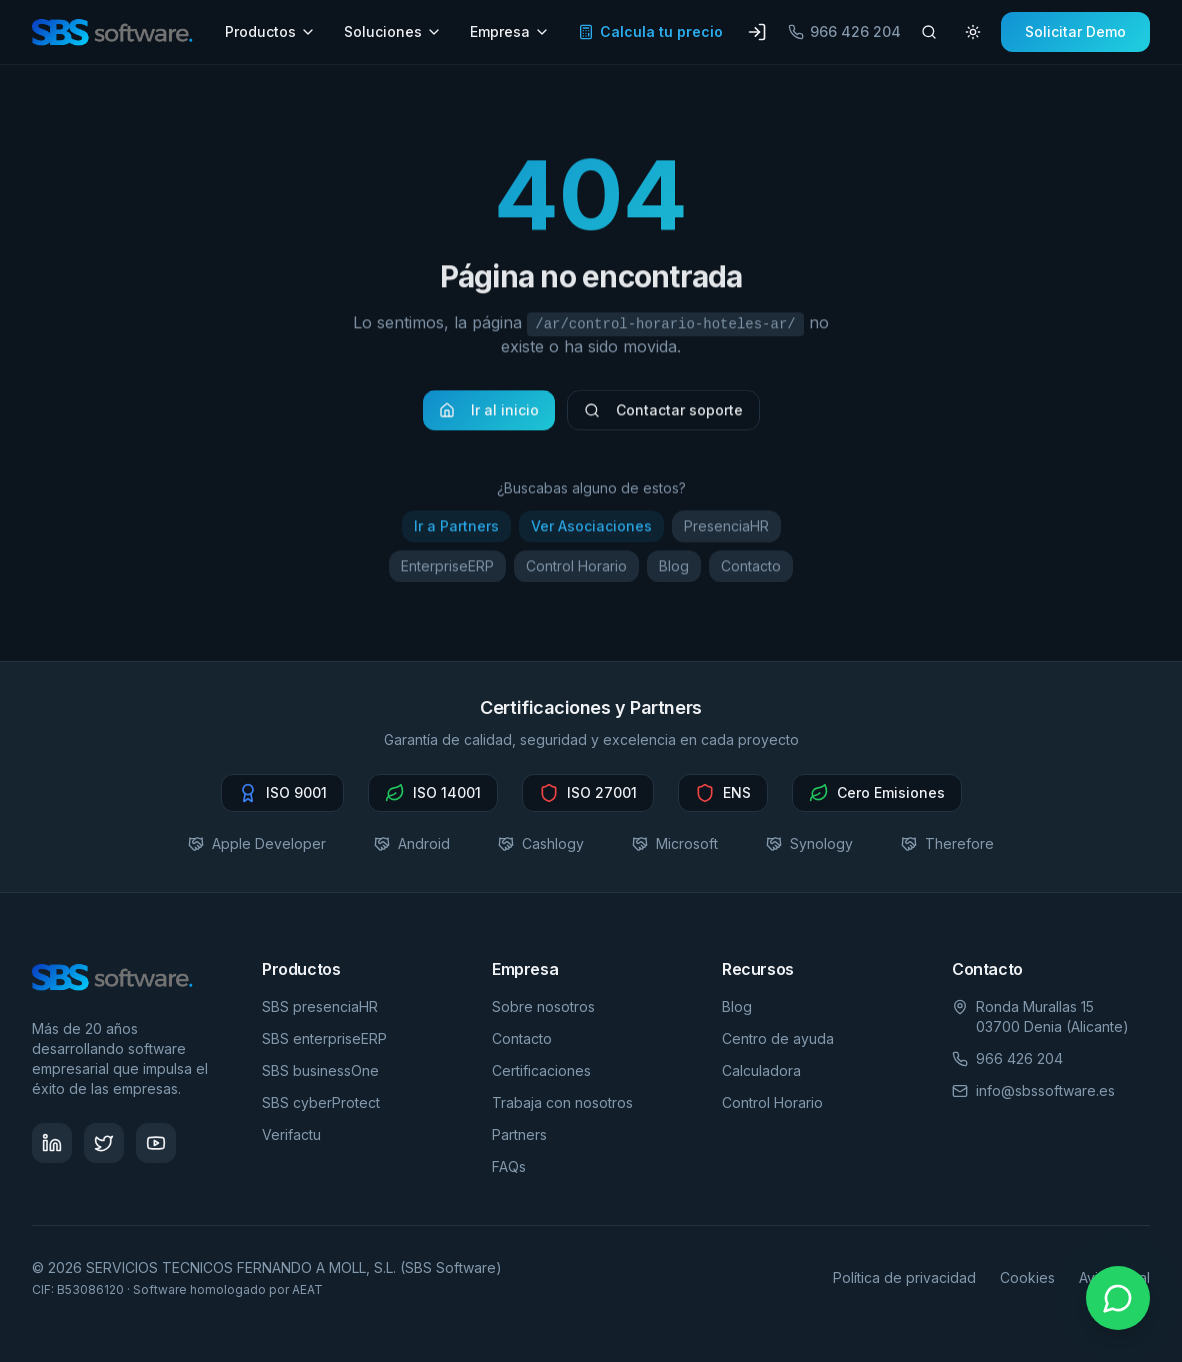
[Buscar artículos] (929, 32)
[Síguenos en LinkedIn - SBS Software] (52, 1143)
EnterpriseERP (447, 570)
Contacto (751, 570)
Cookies (1027, 1277)
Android (412, 843)
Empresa (510, 31)
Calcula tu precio (650, 31)
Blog (674, 570)
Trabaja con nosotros (562, 1102)
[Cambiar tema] (973, 32)
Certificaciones (541, 1070)
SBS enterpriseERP (324, 1038)
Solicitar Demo (1075, 31)
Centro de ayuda (778, 1038)
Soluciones (393, 31)
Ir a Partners (456, 530)
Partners (519, 1134)
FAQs (509, 1166)
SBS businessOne (320, 1070)
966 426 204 (844, 31)
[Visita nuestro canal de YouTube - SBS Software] (156, 1143)
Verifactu (291, 1134)
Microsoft (675, 843)
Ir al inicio (489, 414)
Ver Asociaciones (591, 530)
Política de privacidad (904, 1277)
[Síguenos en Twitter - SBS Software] (104, 1143)
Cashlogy (541, 843)
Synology (809, 843)
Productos (270, 31)
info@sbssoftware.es (1045, 1090)
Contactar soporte (663, 414)
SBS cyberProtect (321, 1102)
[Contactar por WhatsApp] (1118, 1298)
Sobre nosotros (543, 1006)
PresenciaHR (726, 530)
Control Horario (576, 570)
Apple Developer (257, 843)
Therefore (947, 843)
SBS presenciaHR (320, 1006)
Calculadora (761, 1070)
